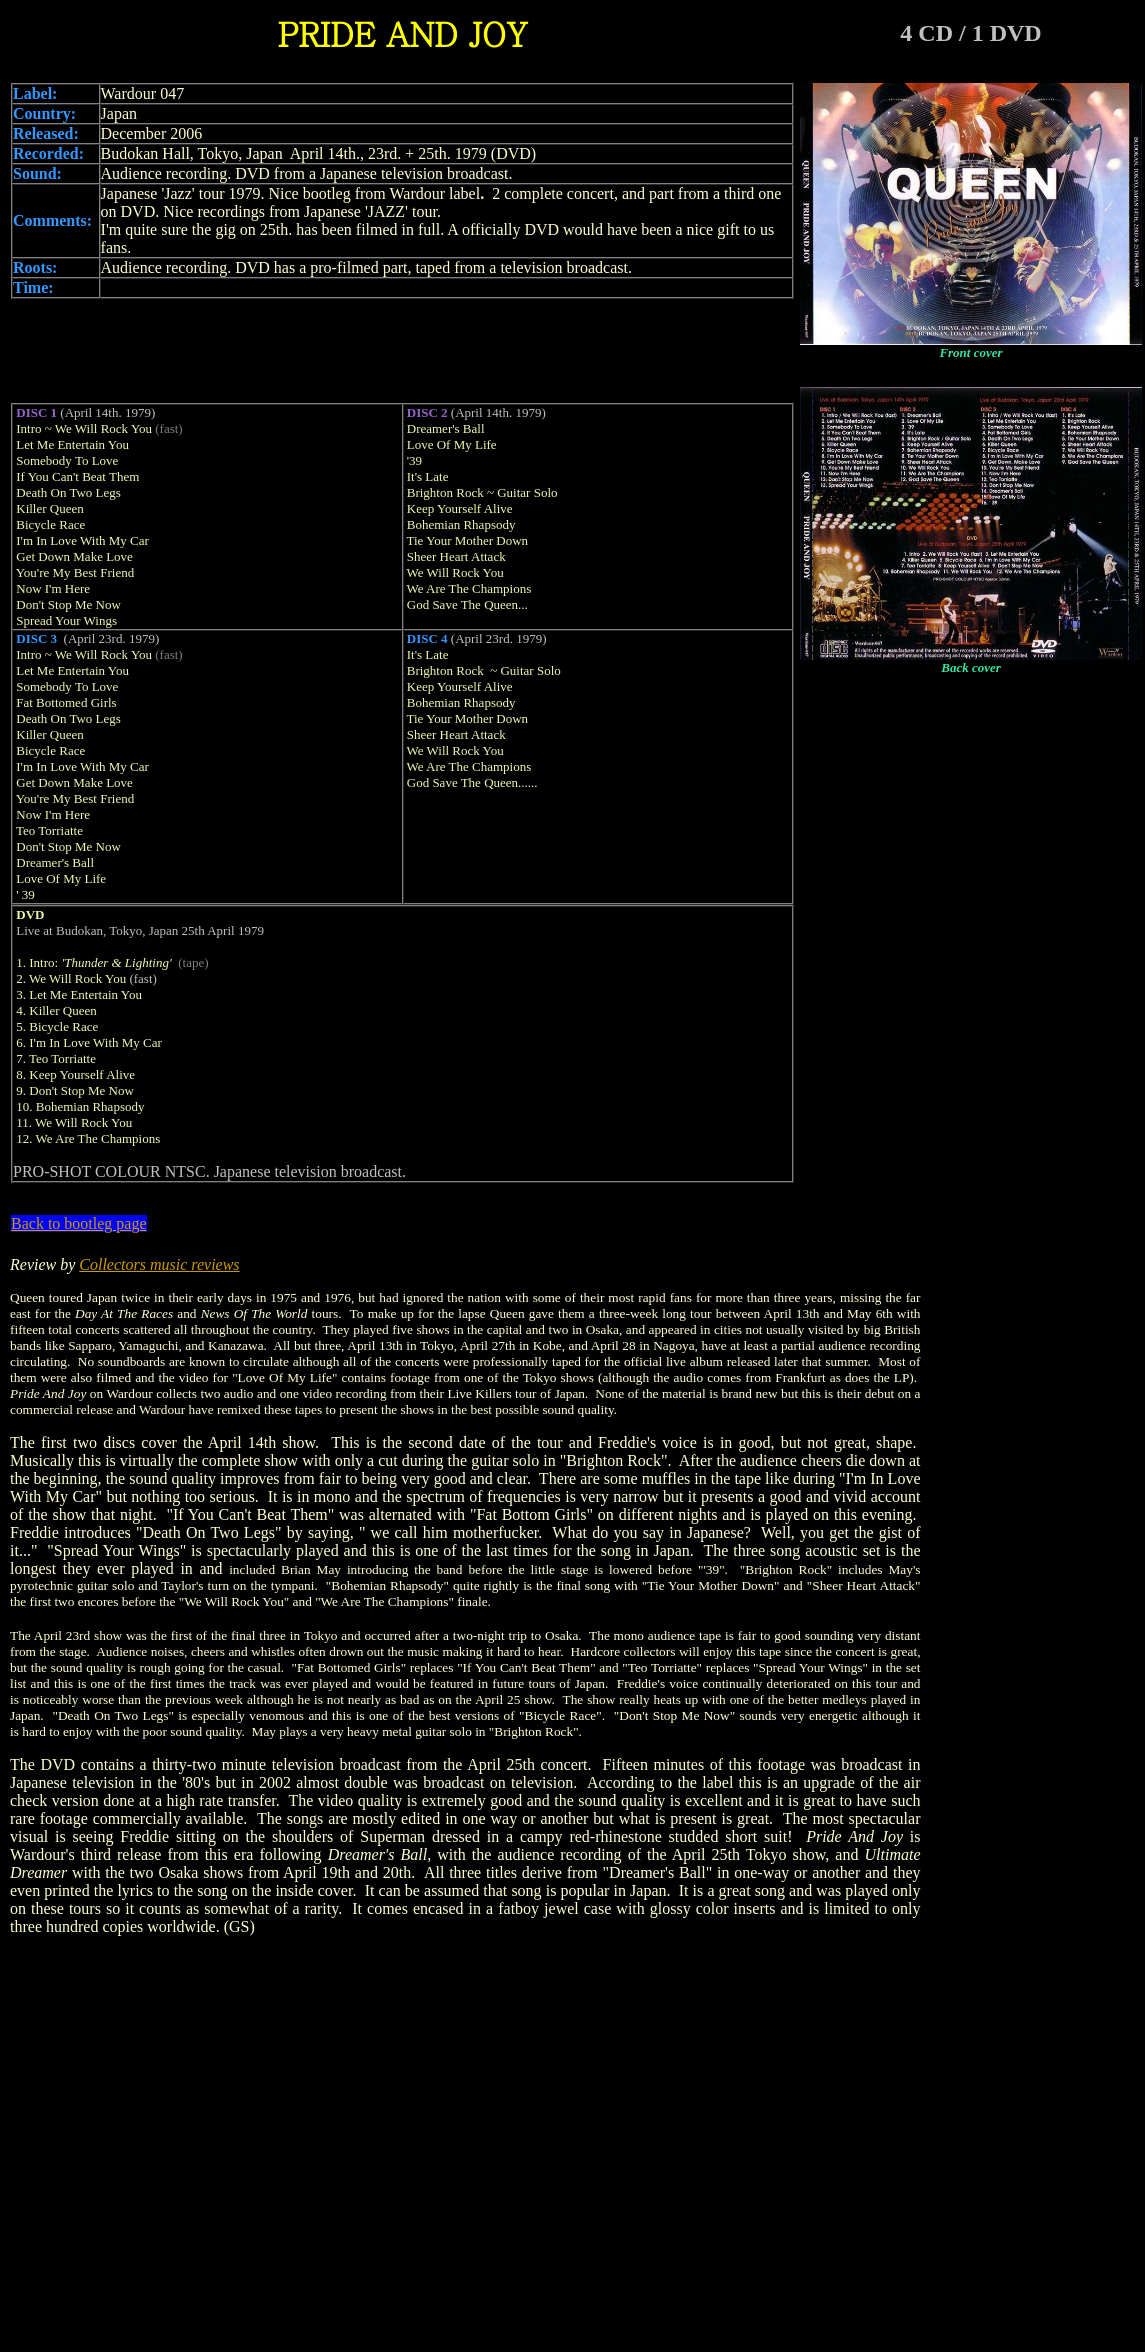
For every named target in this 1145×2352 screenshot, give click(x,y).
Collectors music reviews (159, 1264)
